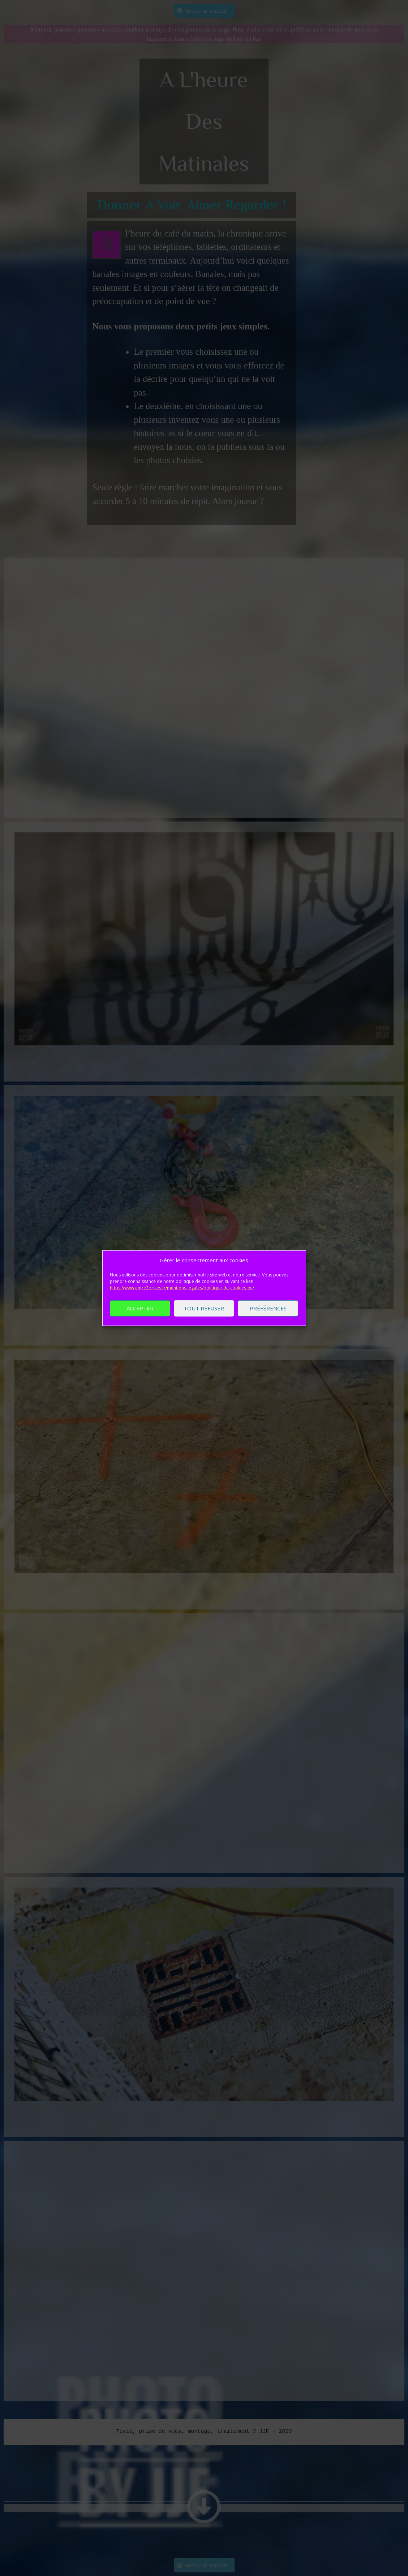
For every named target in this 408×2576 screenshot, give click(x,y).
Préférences (268, 1322)
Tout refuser (204, 1322)
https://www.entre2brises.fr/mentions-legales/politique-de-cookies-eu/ (182, 1301)
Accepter (140, 1322)
